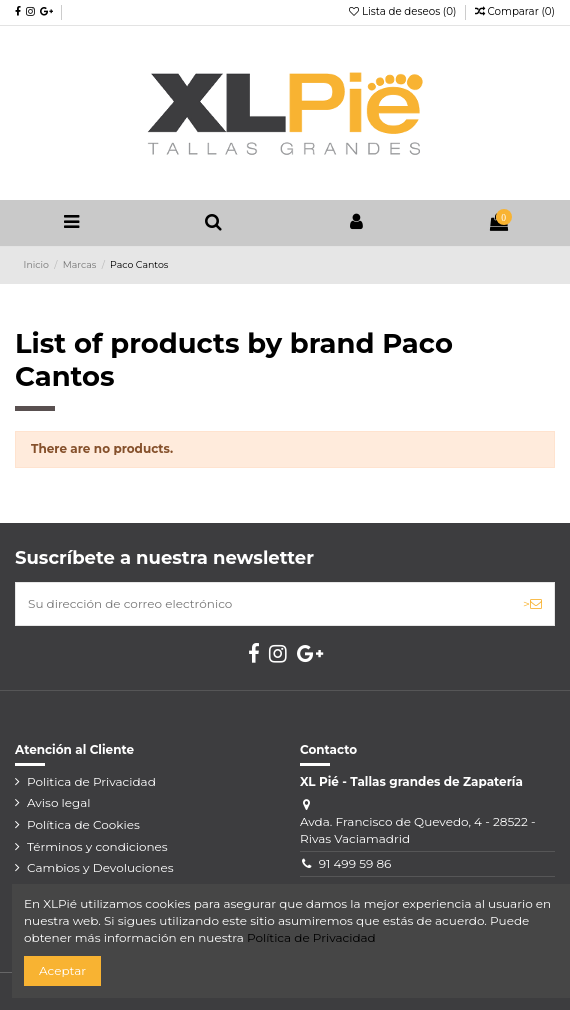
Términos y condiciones (97, 846)
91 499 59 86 (355, 863)
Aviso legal (59, 802)
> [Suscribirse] (532, 603)
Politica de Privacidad (91, 781)
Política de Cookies (83, 824)
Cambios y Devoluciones (100, 867)
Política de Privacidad (311, 937)
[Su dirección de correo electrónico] (263, 604)
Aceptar (62, 970)
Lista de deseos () (404, 11)
